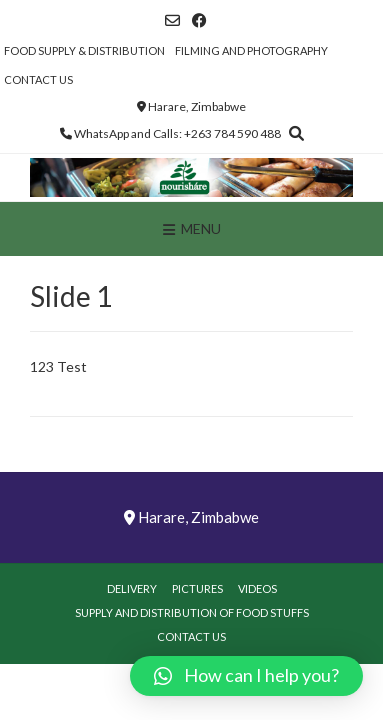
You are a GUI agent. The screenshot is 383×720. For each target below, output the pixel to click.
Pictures (197, 588)
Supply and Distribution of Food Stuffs (192, 612)
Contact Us (38, 79)
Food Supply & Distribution (84, 50)
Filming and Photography (251, 50)
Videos (257, 588)
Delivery (132, 588)
